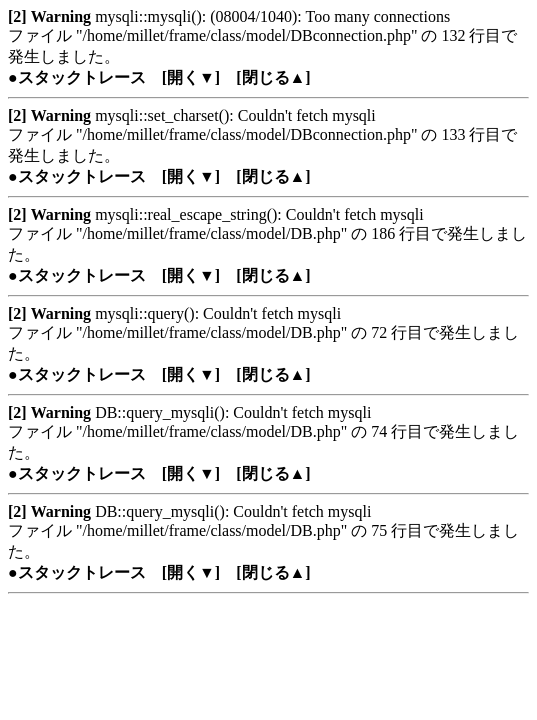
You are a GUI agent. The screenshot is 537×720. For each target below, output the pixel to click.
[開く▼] (191, 77)
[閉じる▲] (273, 77)
